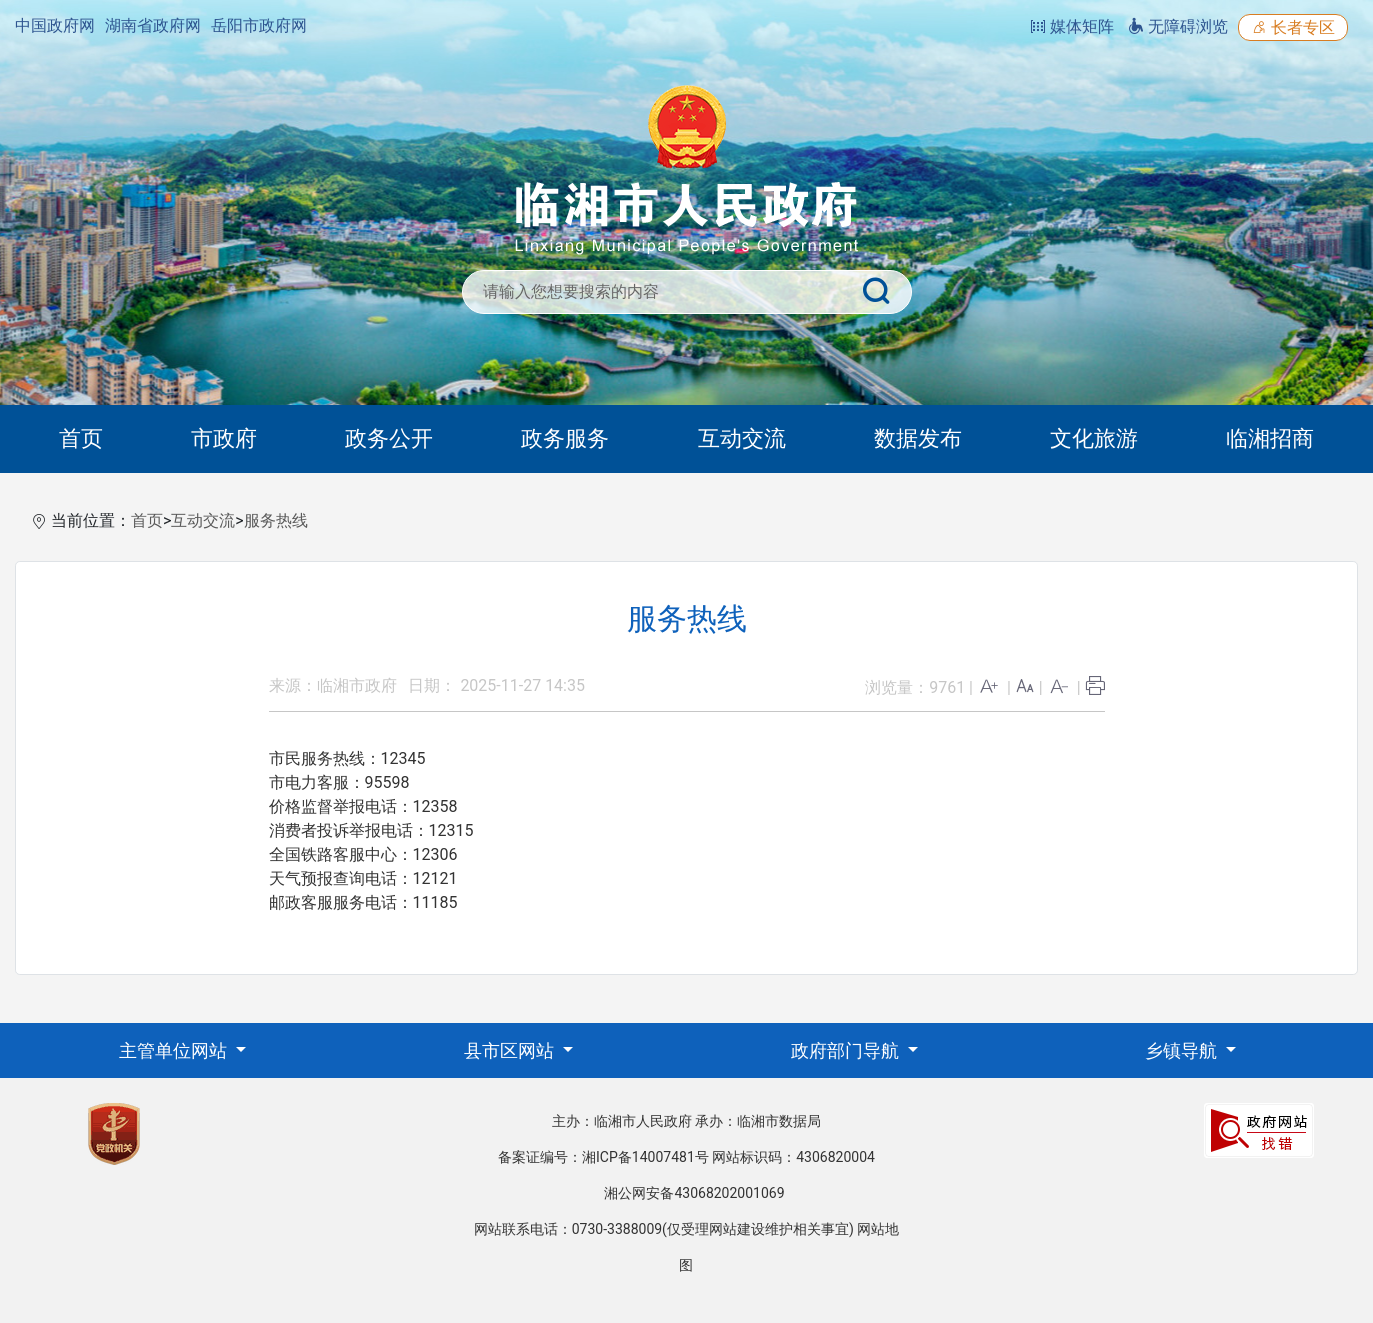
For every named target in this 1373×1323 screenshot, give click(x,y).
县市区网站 (511, 1050)
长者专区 (1293, 27)
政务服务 (565, 438)
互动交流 (742, 438)
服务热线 (276, 520)
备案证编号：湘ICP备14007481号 (603, 1157)
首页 (81, 438)
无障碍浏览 (1178, 26)
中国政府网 (55, 25)
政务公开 (389, 438)
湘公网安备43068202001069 (694, 1193)
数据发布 (918, 438)
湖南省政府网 (153, 25)
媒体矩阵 (1072, 26)
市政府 (224, 438)
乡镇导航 (1183, 1050)
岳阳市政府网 (259, 25)
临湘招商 (1270, 438)
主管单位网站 (175, 1050)
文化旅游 (1094, 438)
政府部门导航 (847, 1050)
